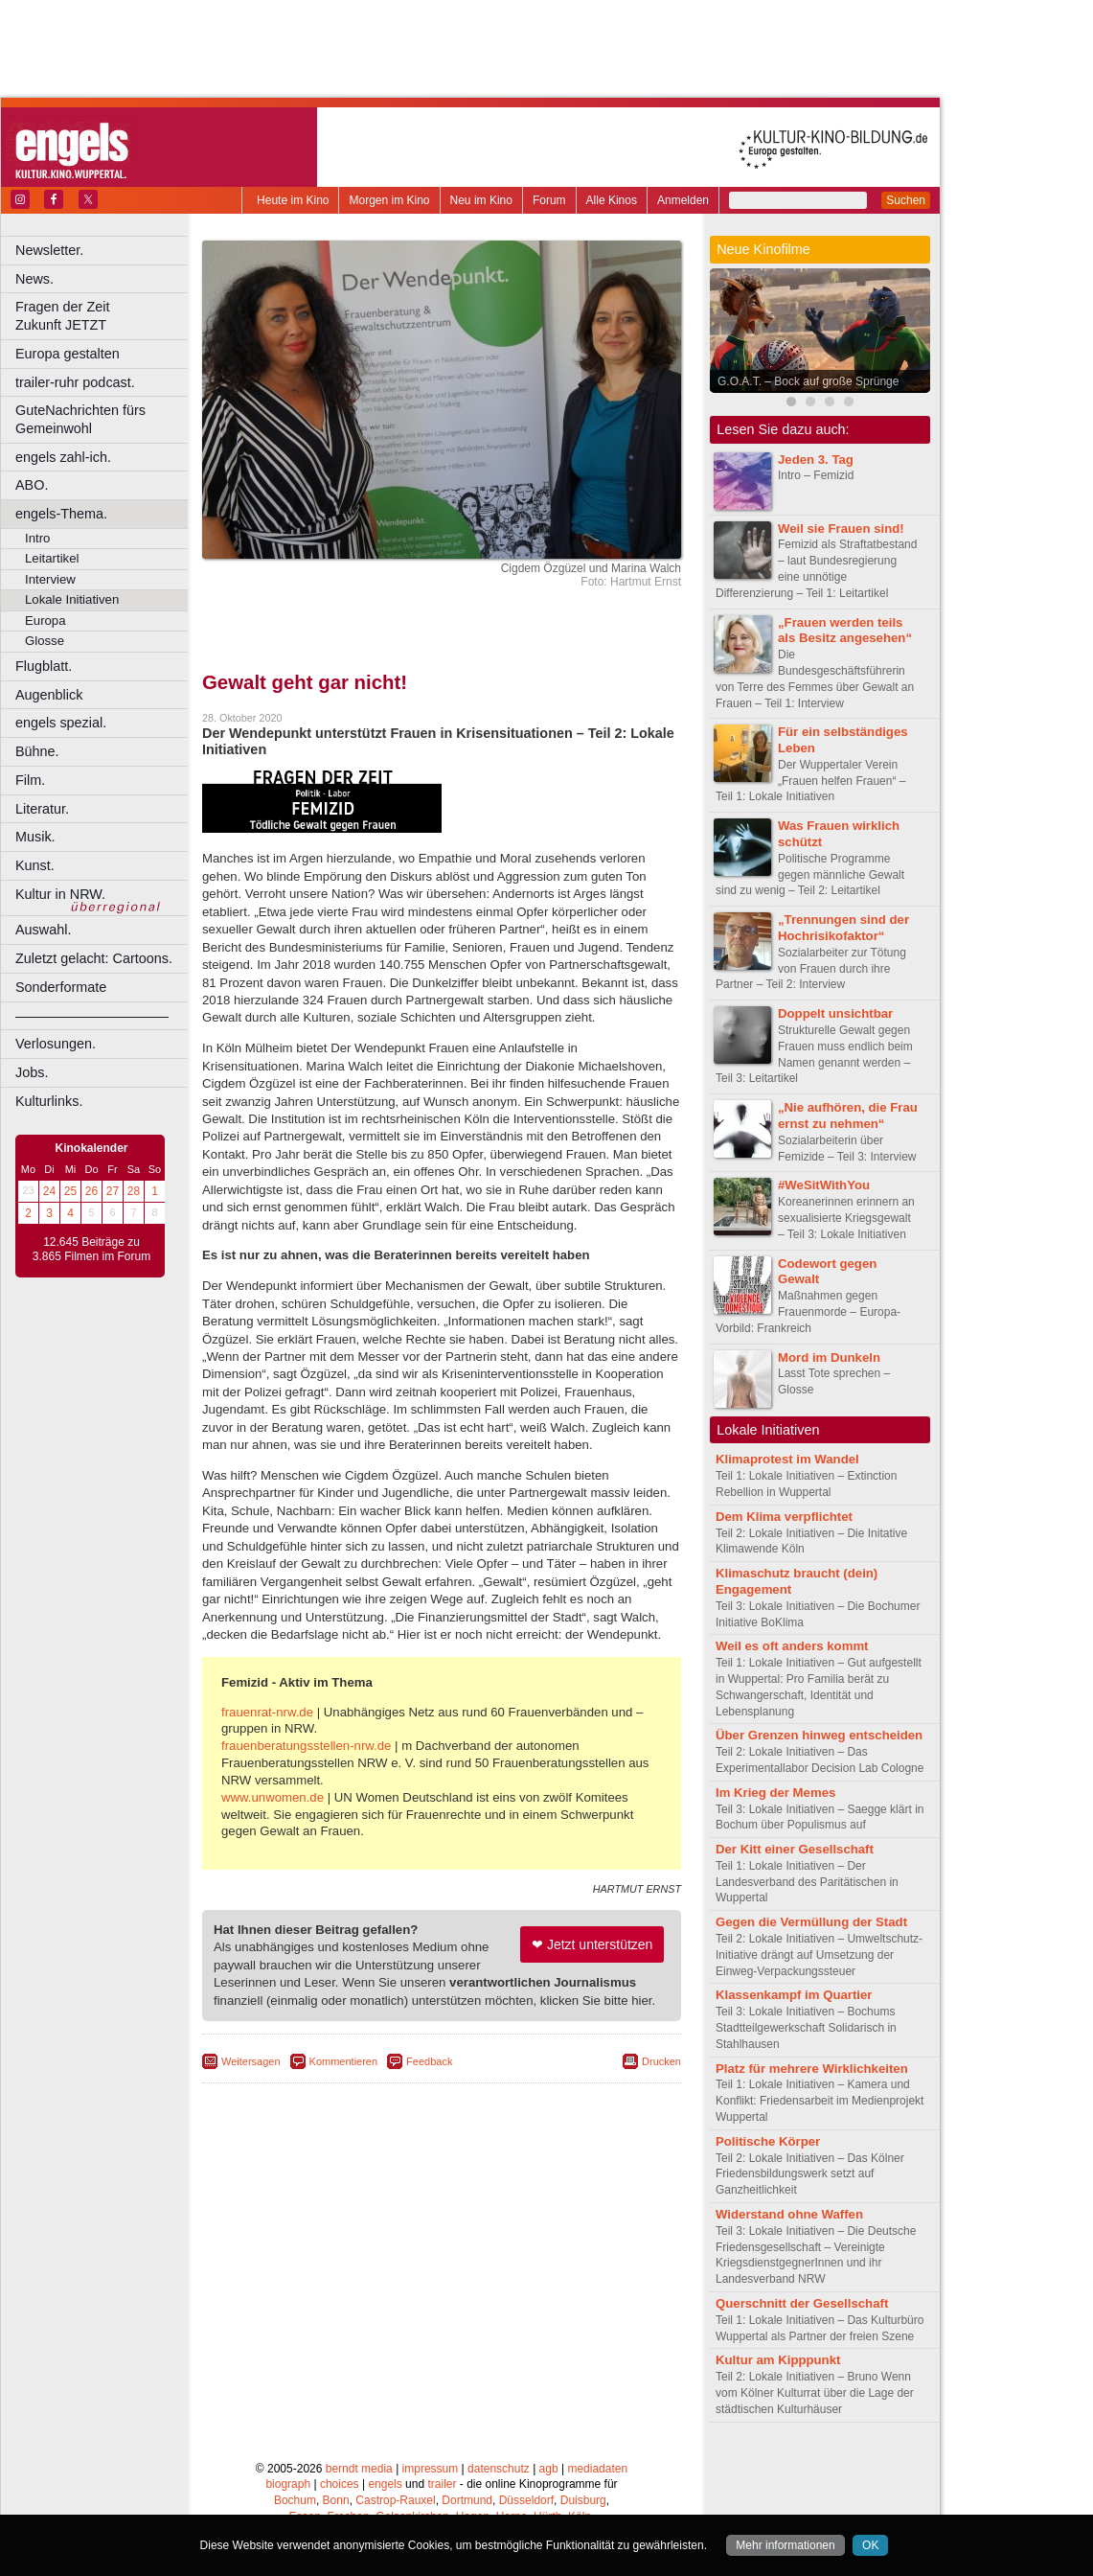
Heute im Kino (293, 200)
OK (870, 2545)
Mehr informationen (785, 2545)
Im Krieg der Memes (775, 1792)
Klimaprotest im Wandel (787, 1459)
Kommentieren (343, 2061)
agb (548, 2468)
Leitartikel (52, 558)
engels (384, 2484)
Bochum (295, 2500)
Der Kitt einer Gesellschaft (795, 1849)
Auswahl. (43, 929)
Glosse (44, 640)
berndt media (359, 2468)
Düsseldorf (526, 2500)
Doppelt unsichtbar (835, 1013)
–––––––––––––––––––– (92, 1016)
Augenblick (48, 694)
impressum (430, 2468)
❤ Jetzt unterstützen (592, 1944)
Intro (37, 538)
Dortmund (467, 2500)
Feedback (429, 2061)
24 (49, 1191)
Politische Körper (768, 2141)
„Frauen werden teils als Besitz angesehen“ (845, 630)
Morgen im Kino (389, 200)
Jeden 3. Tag (816, 459)
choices (339, 2484)
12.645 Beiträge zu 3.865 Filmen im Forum (91, 1249)
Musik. (35, 836)
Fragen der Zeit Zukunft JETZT (104, 316)
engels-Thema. (61, 513)
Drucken (661, 2061)
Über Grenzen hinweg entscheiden (819, 1735)
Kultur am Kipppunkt (778, 2360)
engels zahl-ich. (63, 457)
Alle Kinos (611, 200)
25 (70, 1191)
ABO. (31, 485)
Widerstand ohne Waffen (789, 2214)
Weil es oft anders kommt (792, 1646)
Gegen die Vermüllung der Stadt (811, 1922)
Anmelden (683, 200)
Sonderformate (60, 987)
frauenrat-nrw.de (267, 1712)
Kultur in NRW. (60, 894)
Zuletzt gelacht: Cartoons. (93, 958)
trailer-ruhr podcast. (75, 382)
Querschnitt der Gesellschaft (802, 2303)
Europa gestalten (67, 353)
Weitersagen (251, 2061)
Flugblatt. (43, 666)
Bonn (336, 2500)
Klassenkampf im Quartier (794, 1995)
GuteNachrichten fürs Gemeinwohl (80, 419)
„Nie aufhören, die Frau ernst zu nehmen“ (848, 1115)
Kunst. (35, 865)
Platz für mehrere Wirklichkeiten (812, 2068)
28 (133, 1191)
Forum (549, 200)
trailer (441, 2484)
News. (34, 279)
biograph (287, 2484)
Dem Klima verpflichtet (784, 1516)
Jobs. (31, 1072)
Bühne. (37, 751)
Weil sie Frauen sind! (841, 528)
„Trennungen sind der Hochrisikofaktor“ (843, 927)
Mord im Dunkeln (829, 1357)
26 (91, 1191)
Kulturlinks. (48, 1101)
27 (112, 1191)
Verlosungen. (55, 1043)
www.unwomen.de (272, 1797)
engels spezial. (60, 722)
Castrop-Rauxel (395, 2500)
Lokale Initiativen (72, 599)
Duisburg (583, 2500)
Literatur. (42, 808)
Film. (30, 780)
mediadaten (597, 2468)
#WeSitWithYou (824, 1185)
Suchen (905, 200)
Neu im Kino (481, 200)
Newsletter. (49, 250)
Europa (45, 620)
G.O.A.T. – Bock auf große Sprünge (808, 381)
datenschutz (498, 2468)
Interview (50, 579)
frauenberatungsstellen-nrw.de (306, 1745)
